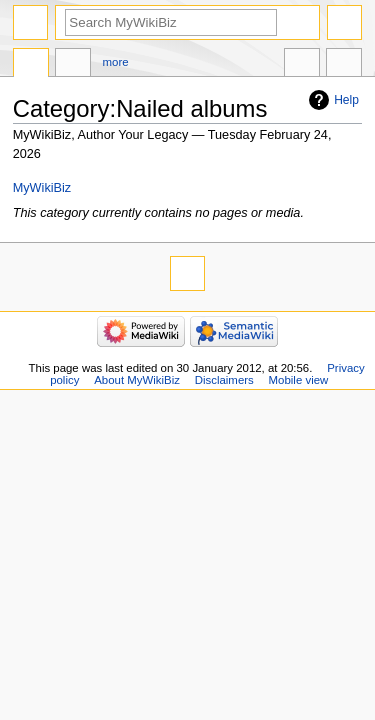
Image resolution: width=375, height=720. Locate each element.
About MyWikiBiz (137, 380)
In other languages (302, 65)
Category (31, 65)
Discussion (73, 65)
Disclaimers (224, 380)
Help (346, 100)
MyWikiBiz (42, 188)
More (116, 62)
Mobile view (299, 380)
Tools (344, 65)
